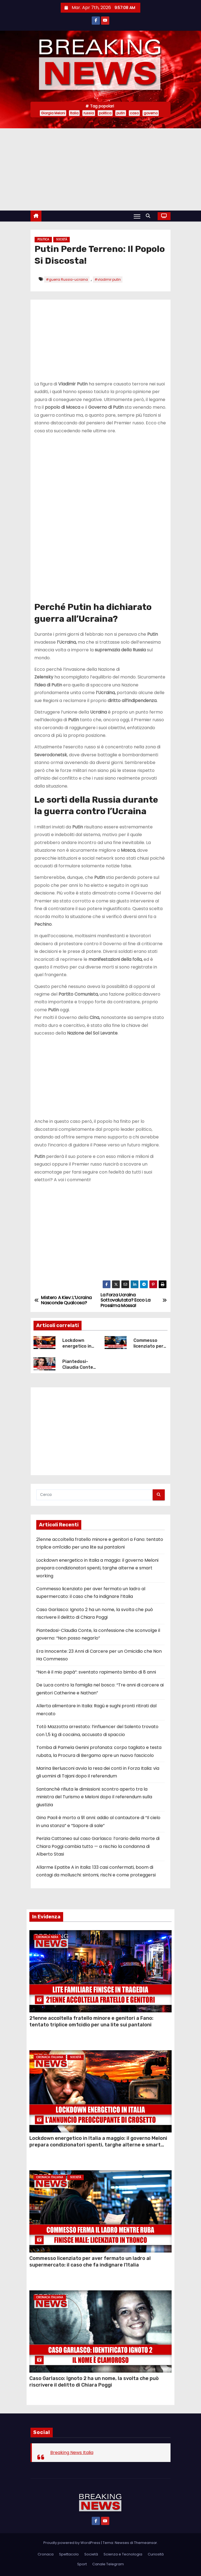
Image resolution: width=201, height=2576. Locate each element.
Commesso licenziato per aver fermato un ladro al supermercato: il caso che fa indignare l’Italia (90, 2261)
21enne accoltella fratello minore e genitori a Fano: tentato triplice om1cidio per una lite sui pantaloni (91, 2021)
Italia (74, 113)
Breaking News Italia (71, 2452)
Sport (82, 2564)
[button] (149, 216)
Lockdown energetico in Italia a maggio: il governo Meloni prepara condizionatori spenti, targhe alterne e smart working (97, 1568)
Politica (43, 239)
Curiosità (156, 2554)
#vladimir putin (107, 279)
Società (61, 239)
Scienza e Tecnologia (123, 2554)
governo (151, 113)
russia (88, 113)
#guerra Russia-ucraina (67, 279)
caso (134, 113)
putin (120, 113)
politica (105, 113)
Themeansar (145, 2542)
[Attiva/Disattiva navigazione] (137, 216)
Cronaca (46, 2554)
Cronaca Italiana (49, 2057)
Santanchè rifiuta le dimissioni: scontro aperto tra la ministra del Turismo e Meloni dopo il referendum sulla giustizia (94, 1797)
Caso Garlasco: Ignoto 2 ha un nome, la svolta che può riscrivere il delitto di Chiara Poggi (94, 2381)
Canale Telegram (108, 2564)
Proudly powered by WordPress (72, 2542)
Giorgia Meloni (53, 113)
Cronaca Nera (47, 1937)
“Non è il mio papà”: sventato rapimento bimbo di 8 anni (96, 1672)
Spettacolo (69, 2554)
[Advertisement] (100, 169)
